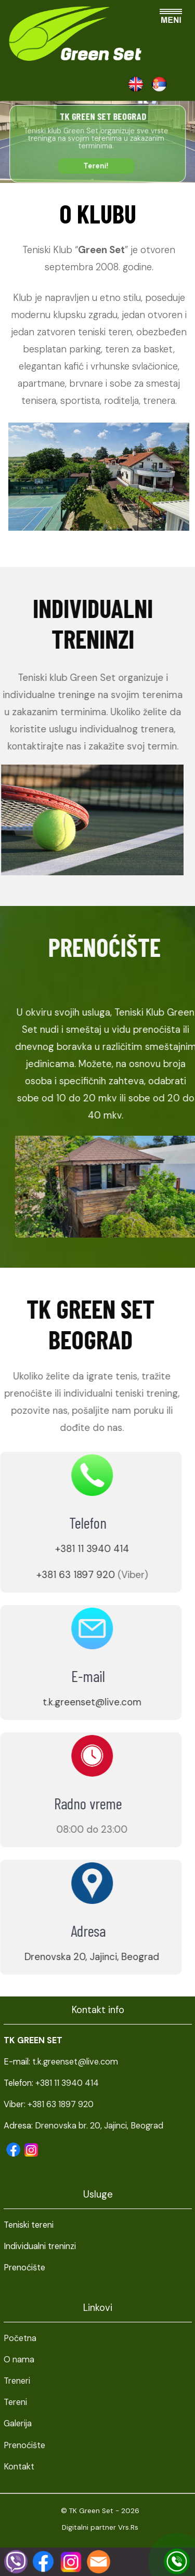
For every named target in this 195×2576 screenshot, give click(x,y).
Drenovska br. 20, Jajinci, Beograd (99, 2125)
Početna (20, 2338)
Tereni (15, 2402)
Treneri (17, 2380)
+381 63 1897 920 (57, 1575)
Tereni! (96, 165)
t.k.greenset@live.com (73, 1702)
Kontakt (19, 2466)
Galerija (18, 2423)
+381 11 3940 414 (74, 1549)
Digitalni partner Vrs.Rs (100, 2527)
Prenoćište (24, 2445)
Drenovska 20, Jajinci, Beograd (73, 1957)
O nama (19, 2359)
